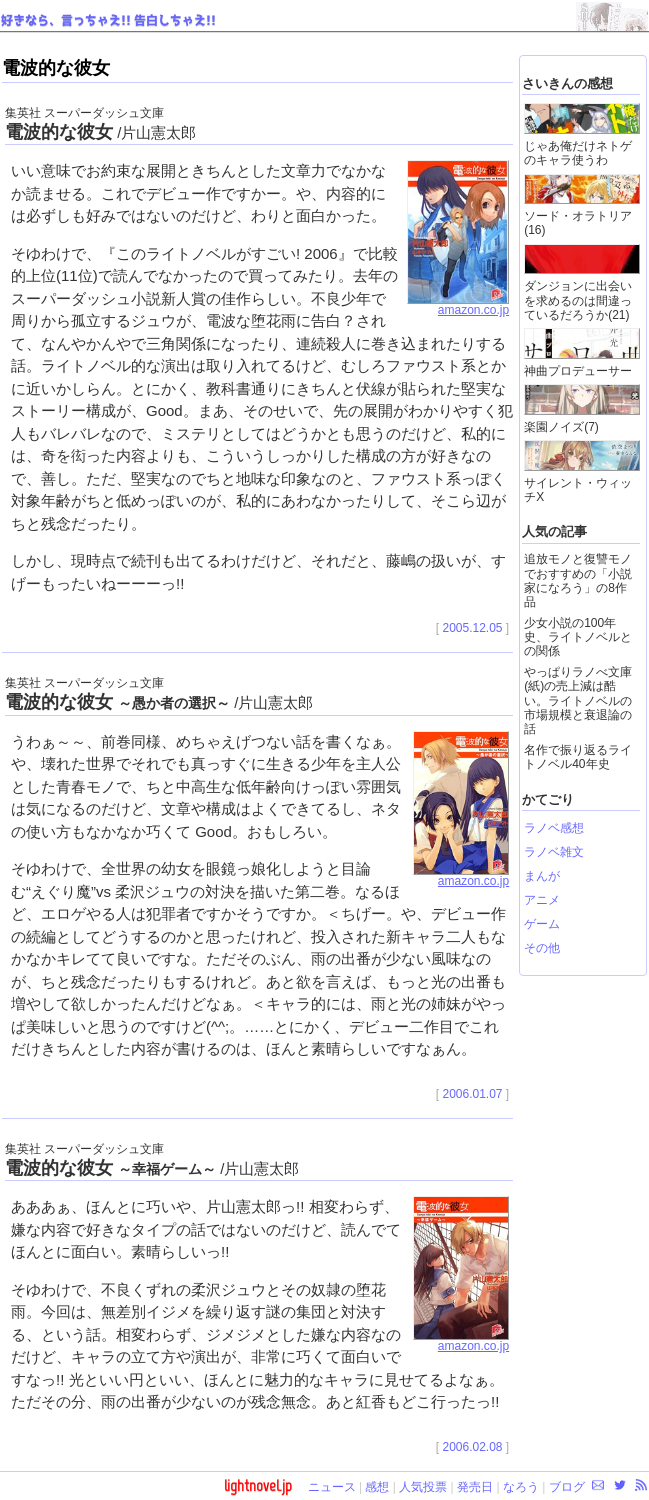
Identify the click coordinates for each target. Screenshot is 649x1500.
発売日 (475, 1487)
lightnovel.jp (258, 1485)
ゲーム (542, 924)
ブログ (567, 1487)
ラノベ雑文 (554, 852)
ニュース (332, 1487)
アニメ (542, 900)
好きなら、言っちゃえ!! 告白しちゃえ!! (108, 21)
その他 (542, 948)
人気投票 (423, 1487)
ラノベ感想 (554, 828)
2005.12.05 (472, 628)
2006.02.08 (472, 1447)
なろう (521, 1487)
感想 (377, 1487)
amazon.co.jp (458, 305)
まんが (542, 876)
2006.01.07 (472, 1094)
